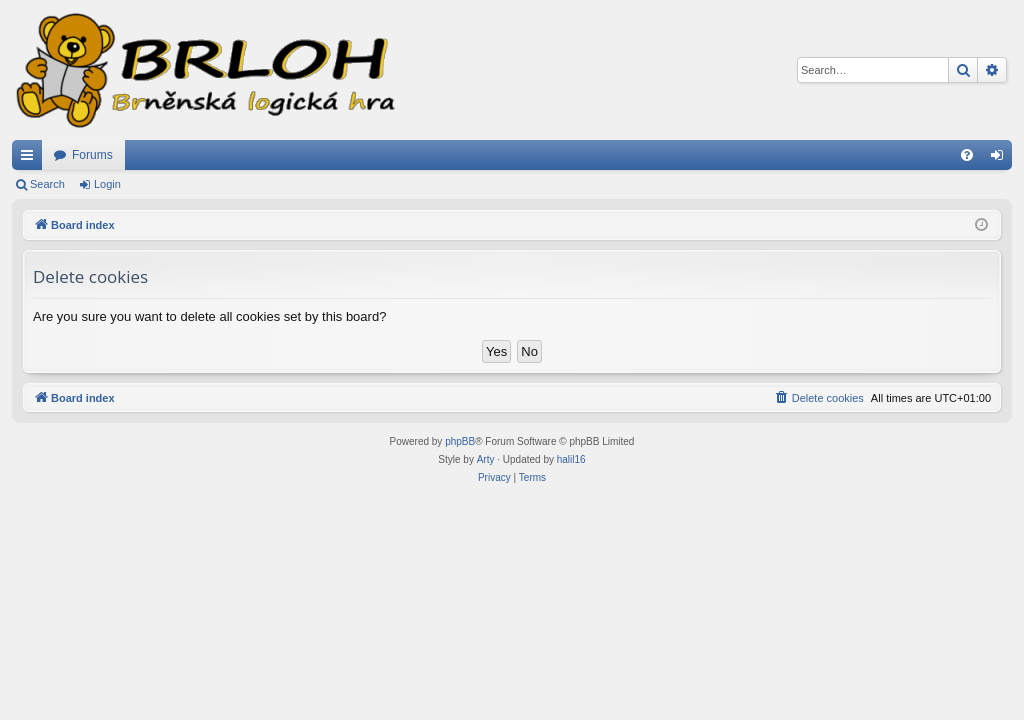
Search (47, 184)
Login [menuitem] (1001, 159)
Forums (92, 155)
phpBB (460, 441)
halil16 (571, 459)
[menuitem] (967, 155)
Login (107, 184)
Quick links (31, 159)
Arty (486, 459)
